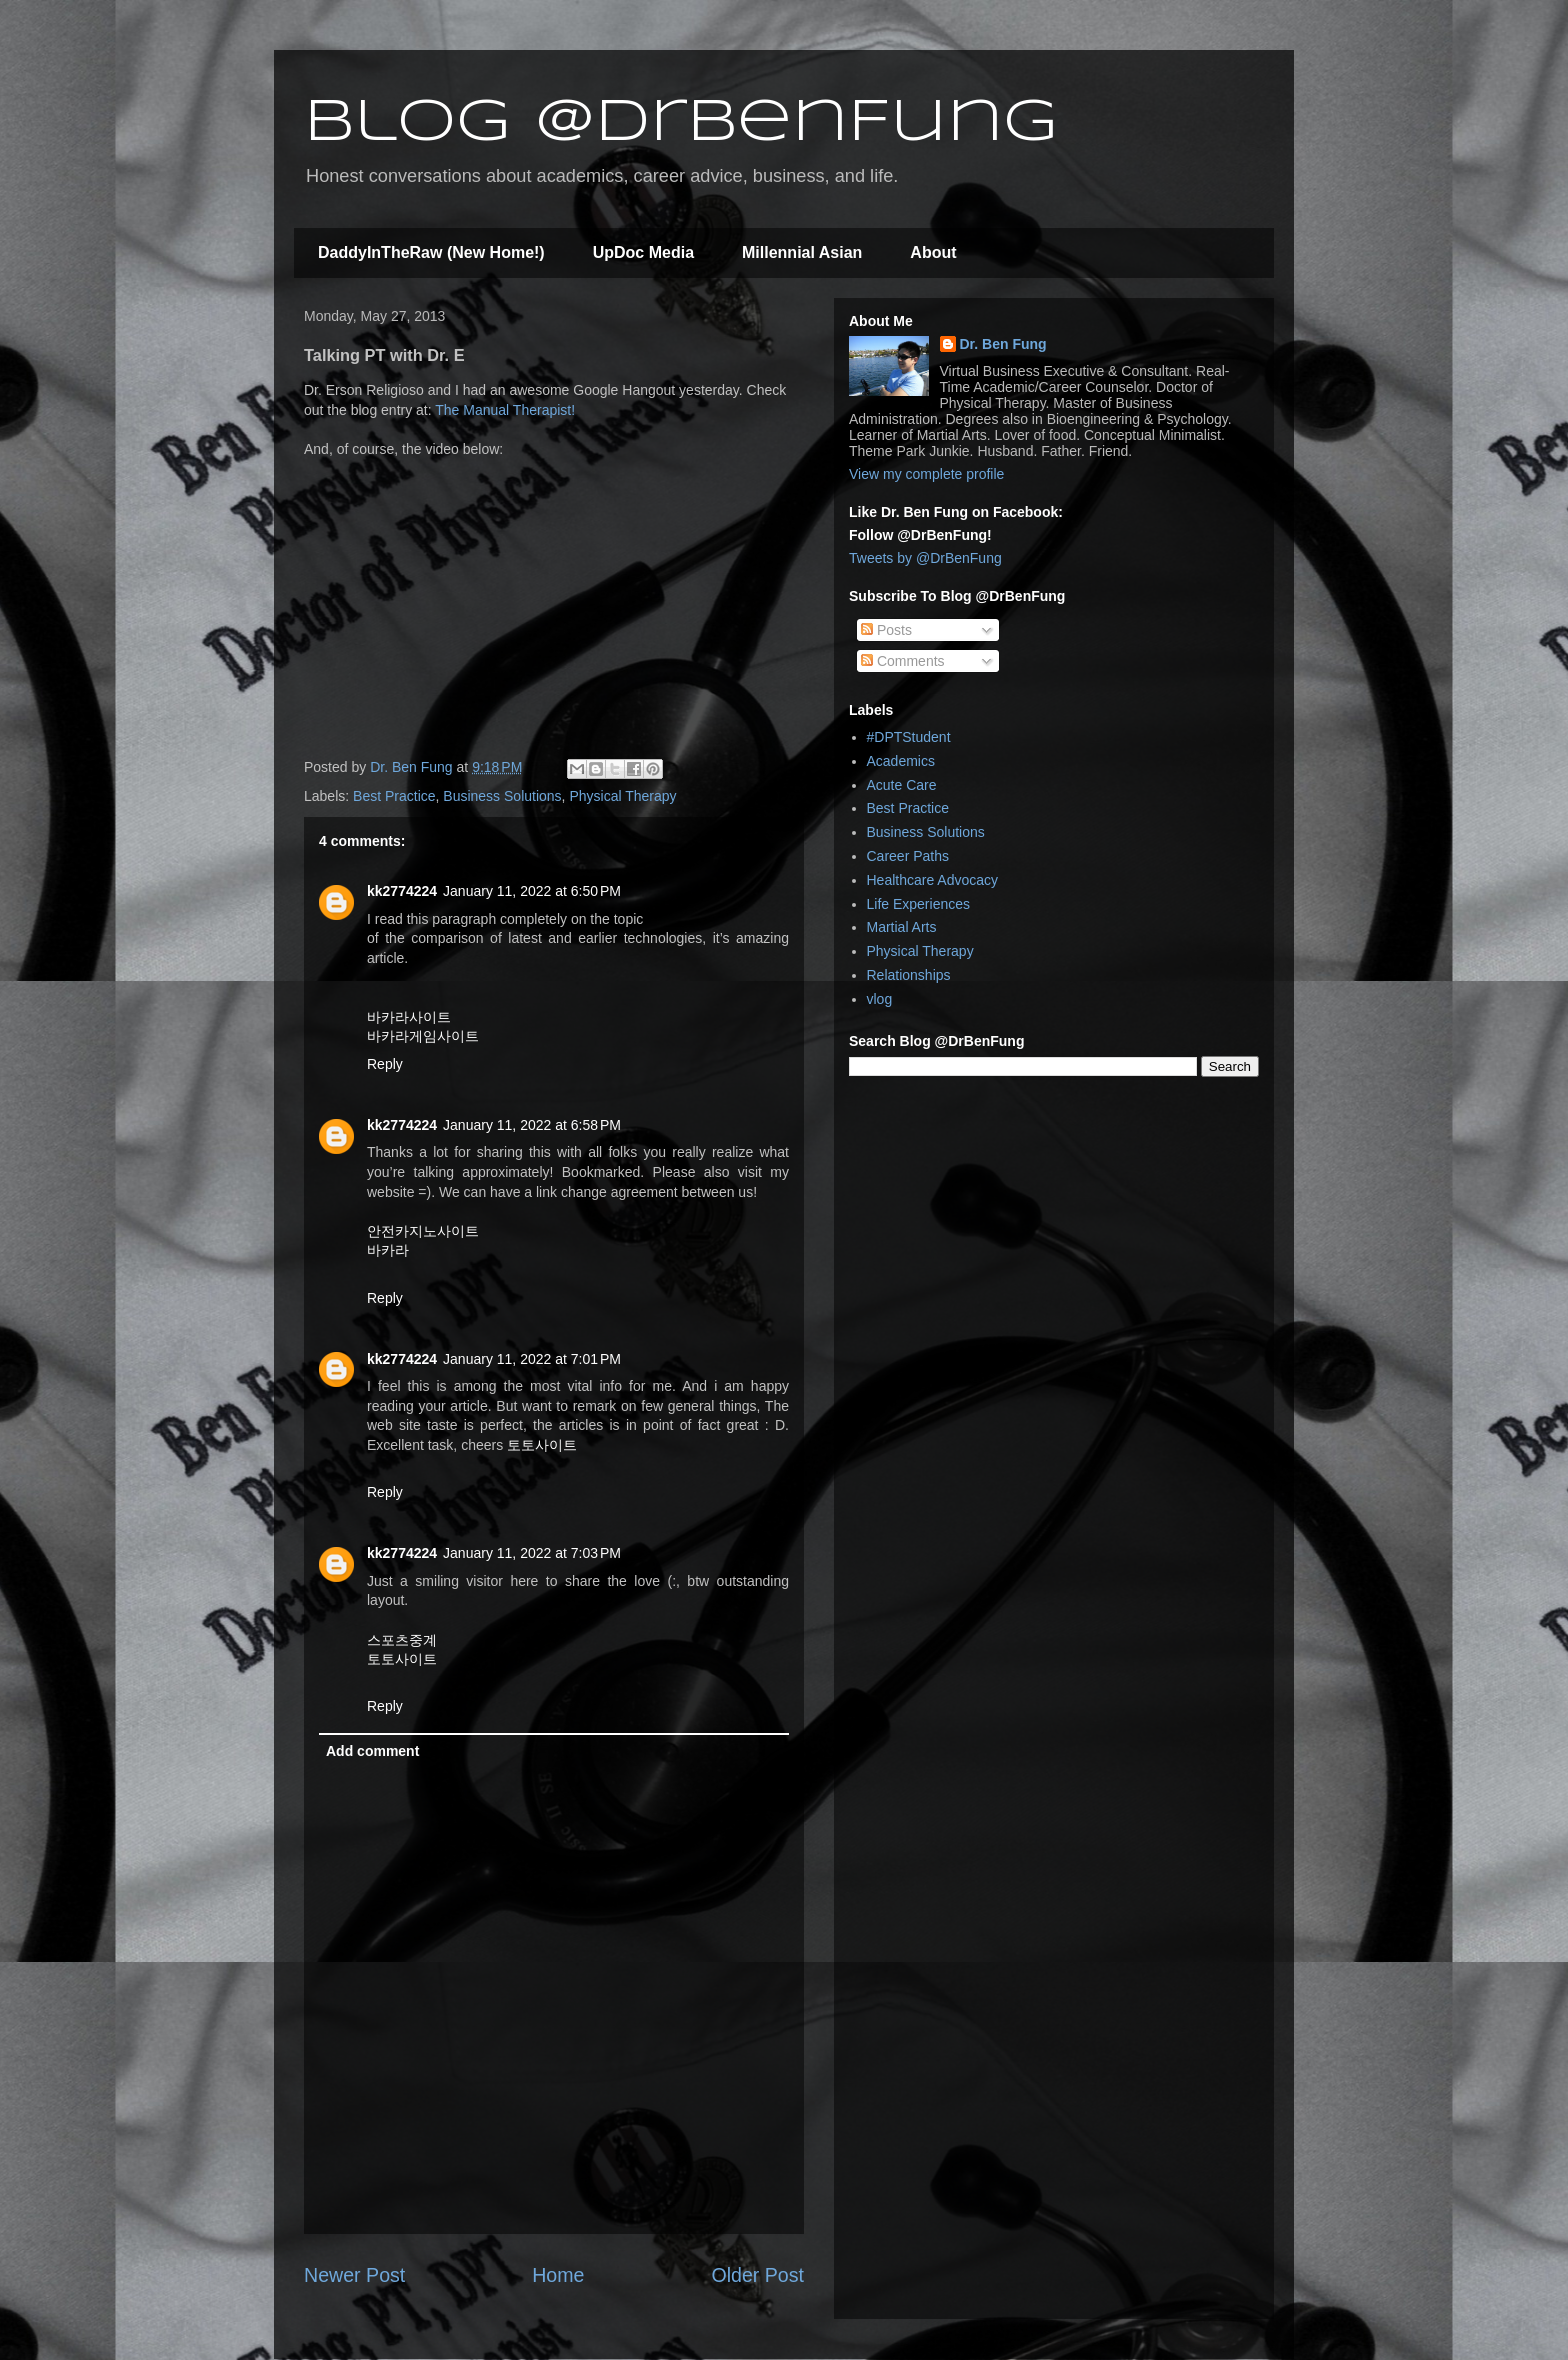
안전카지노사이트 (423, 1231)
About (933, 252)
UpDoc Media (643, 252)
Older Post (757, 2275)
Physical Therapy (622, 796)
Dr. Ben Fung (1003, 344)
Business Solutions (502, 796)
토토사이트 (542, 1445)
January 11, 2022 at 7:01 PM (532, 1359)
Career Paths (908, 856)
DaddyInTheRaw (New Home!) (431, 252)
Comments (903, 661)
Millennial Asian (802, 252)
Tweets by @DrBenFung (925, 558)
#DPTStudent (909, 737)
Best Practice (394, 796)
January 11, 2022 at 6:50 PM (532, 891)
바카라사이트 (409, 1017)
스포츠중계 (402, 1640)
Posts (886, 630)
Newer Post (354, 2275)
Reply (385, 1064)
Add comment (372, 1751)
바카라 (388, 1250)
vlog (880, 999)
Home (558, 2275)
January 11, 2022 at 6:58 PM (532, 1125)
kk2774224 (402, 891)
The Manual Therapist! (505, 410)
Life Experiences (919, 904)
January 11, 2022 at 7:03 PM (532, 1553)
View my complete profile (926, 474)
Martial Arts (902, 927)
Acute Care (902, 785)
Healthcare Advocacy (933, 880)
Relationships (909, 975)
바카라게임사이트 (423, 1036)
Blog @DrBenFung (681, 123)
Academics (901, 761)
